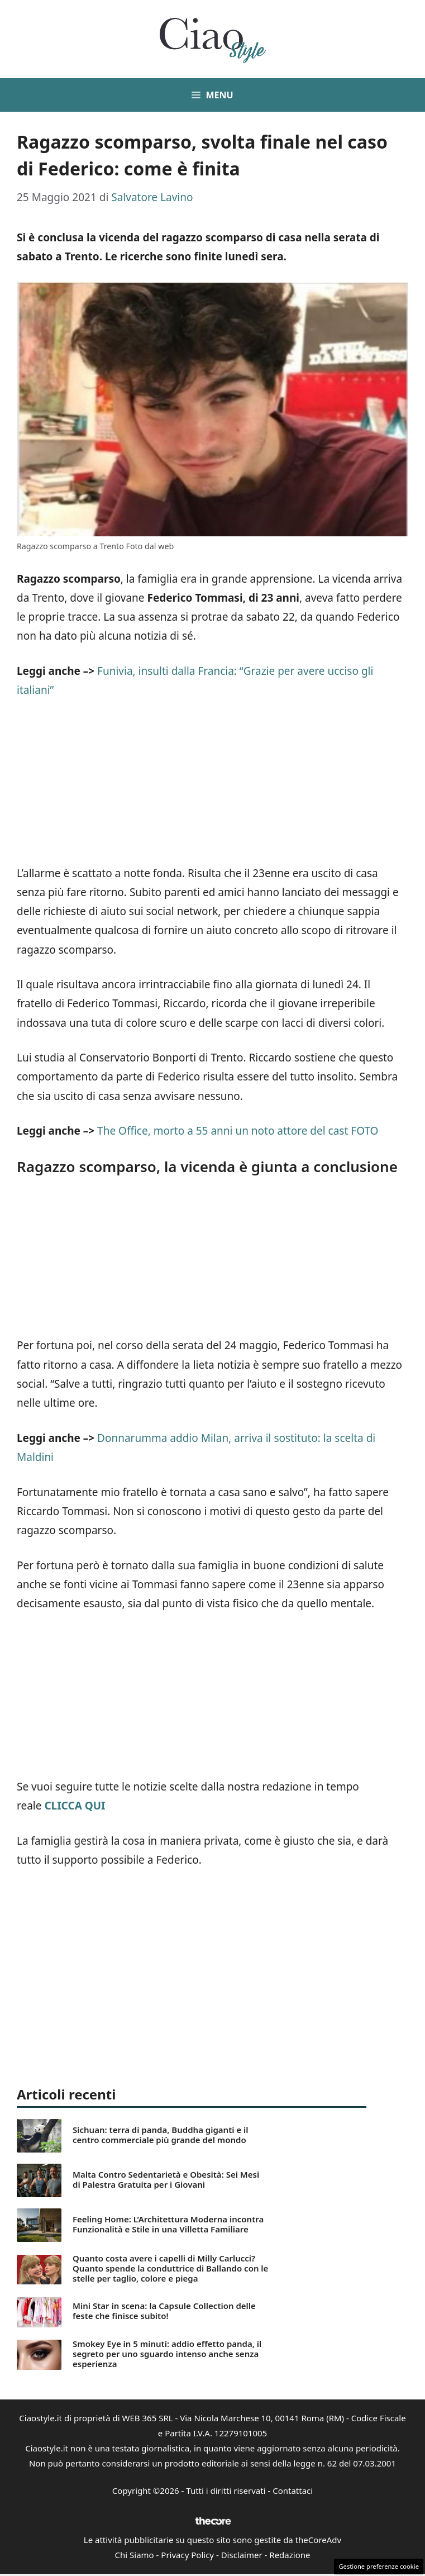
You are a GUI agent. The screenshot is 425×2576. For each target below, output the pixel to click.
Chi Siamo (134, 2554)
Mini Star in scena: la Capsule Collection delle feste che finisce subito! (164, 2310)
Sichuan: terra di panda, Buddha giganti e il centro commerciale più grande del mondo (161, 2134)
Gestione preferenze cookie (378, 2566)
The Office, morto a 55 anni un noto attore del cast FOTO (237, 1130)
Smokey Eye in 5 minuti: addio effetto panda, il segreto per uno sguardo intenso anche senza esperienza (167, 2353)
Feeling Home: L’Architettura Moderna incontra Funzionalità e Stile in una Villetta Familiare (168, 2224)
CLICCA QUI (74, 1805)
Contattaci (293, 2490)
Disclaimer (241, 2554)
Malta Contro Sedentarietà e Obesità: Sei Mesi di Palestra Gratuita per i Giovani (166, 2179)
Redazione (289, 2554)
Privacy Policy (187, 2554)
